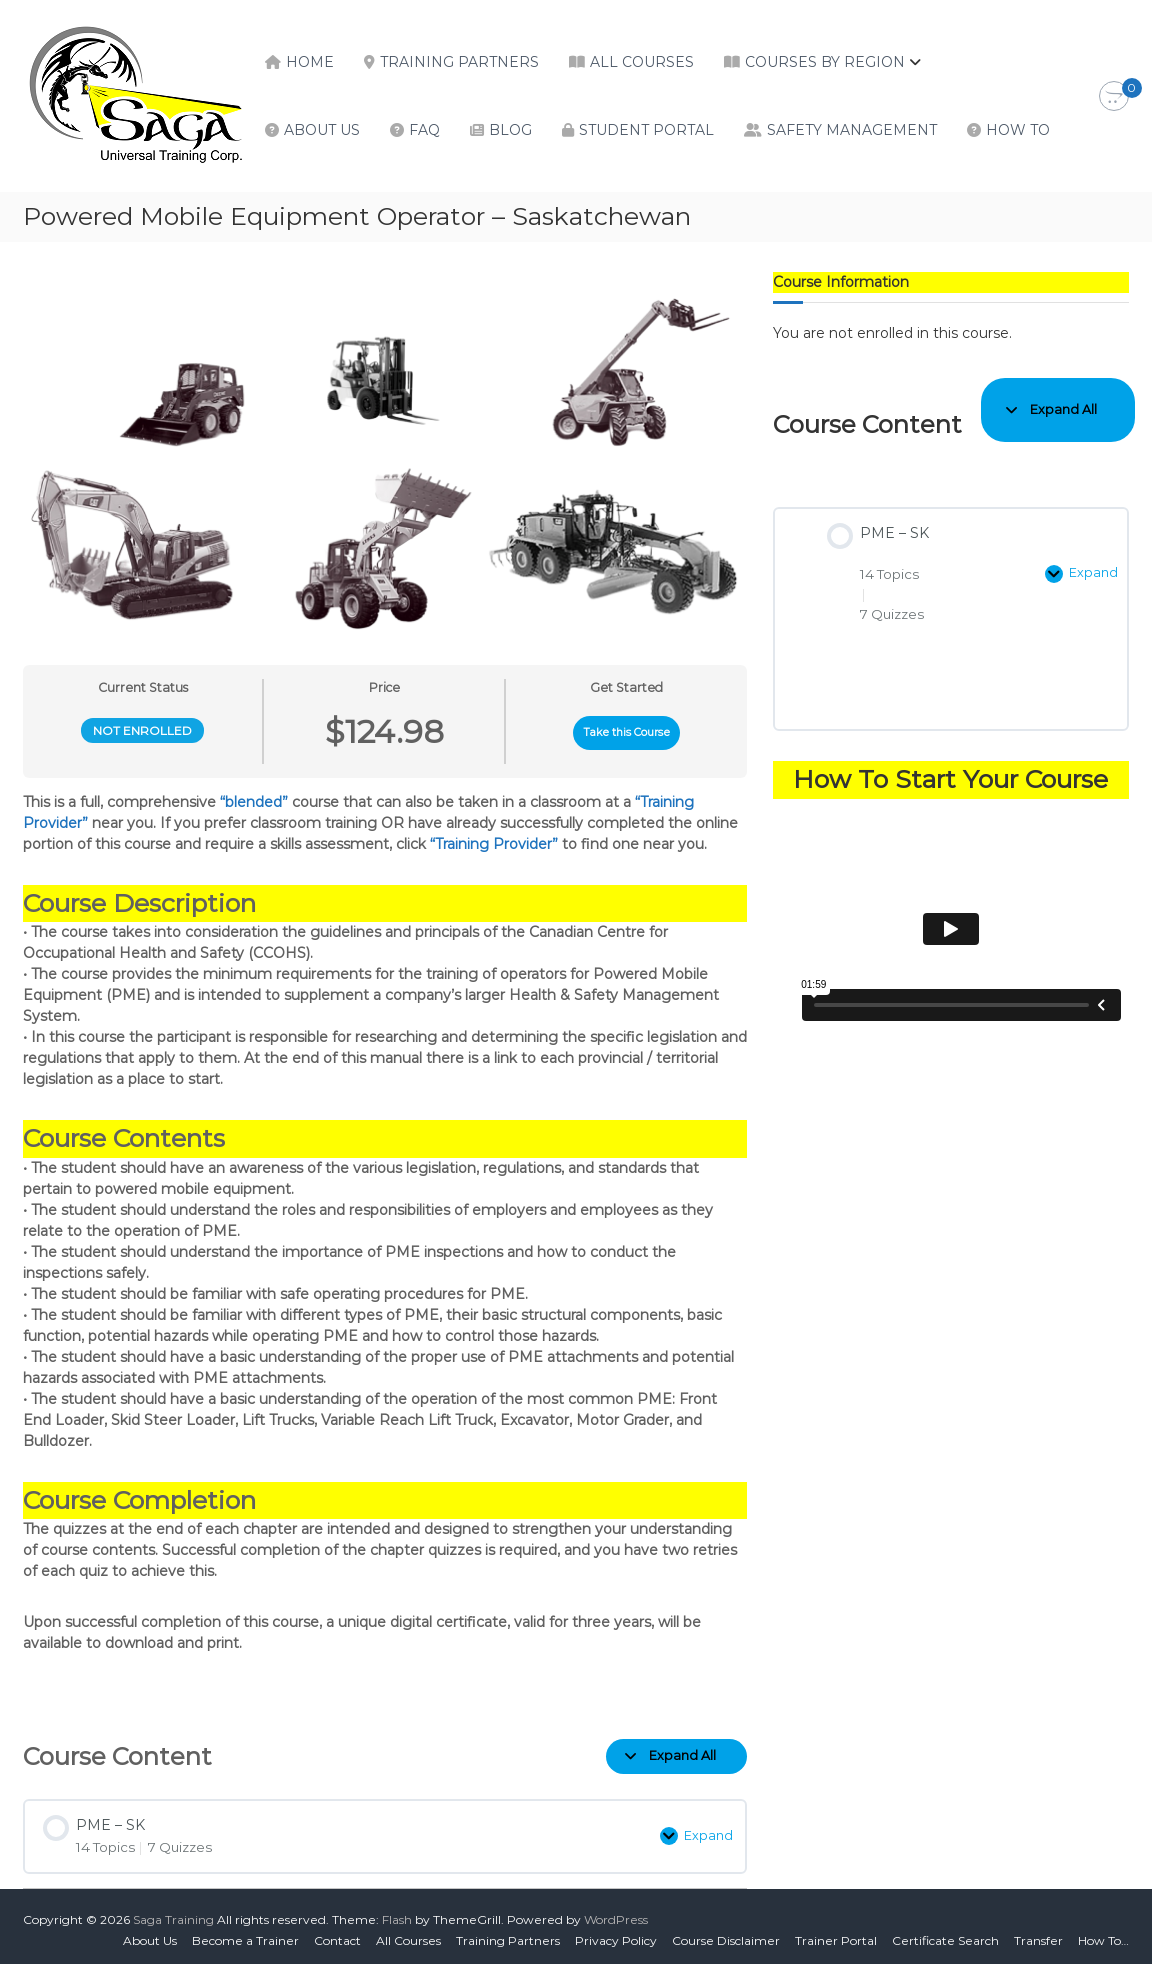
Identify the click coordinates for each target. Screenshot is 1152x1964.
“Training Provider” (494, 844)
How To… (1103, 1933)
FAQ (424, 130)
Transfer (1038, 1933)
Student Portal (646, 130)
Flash (397, 1912)
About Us (322, 130)
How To (1018, 130)
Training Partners (459, 62)
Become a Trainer (245, 1933)
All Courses (642, 62)
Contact (337, 1933)
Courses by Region (825, 62)
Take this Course (627, 732)
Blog (510, 130)
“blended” (254, 802)
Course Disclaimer (726, 1933)
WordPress (616, 1912)
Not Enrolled (142, 730)
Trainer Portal (836, 1933)
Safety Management (852, 130)
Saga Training (173, 1912)
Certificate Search (945, 1933)
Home (310, 62)
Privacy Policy (616, 1933)
